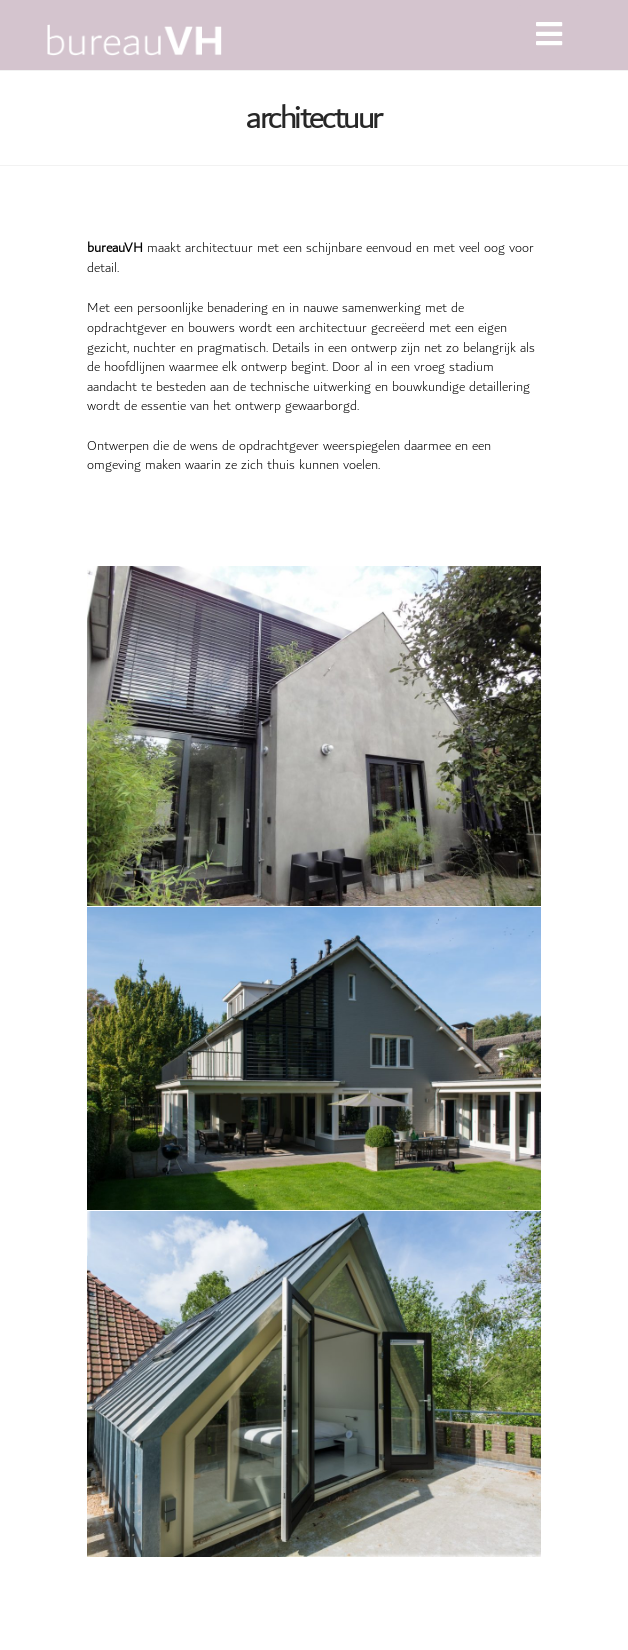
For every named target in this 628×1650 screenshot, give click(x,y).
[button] (549, 35)
